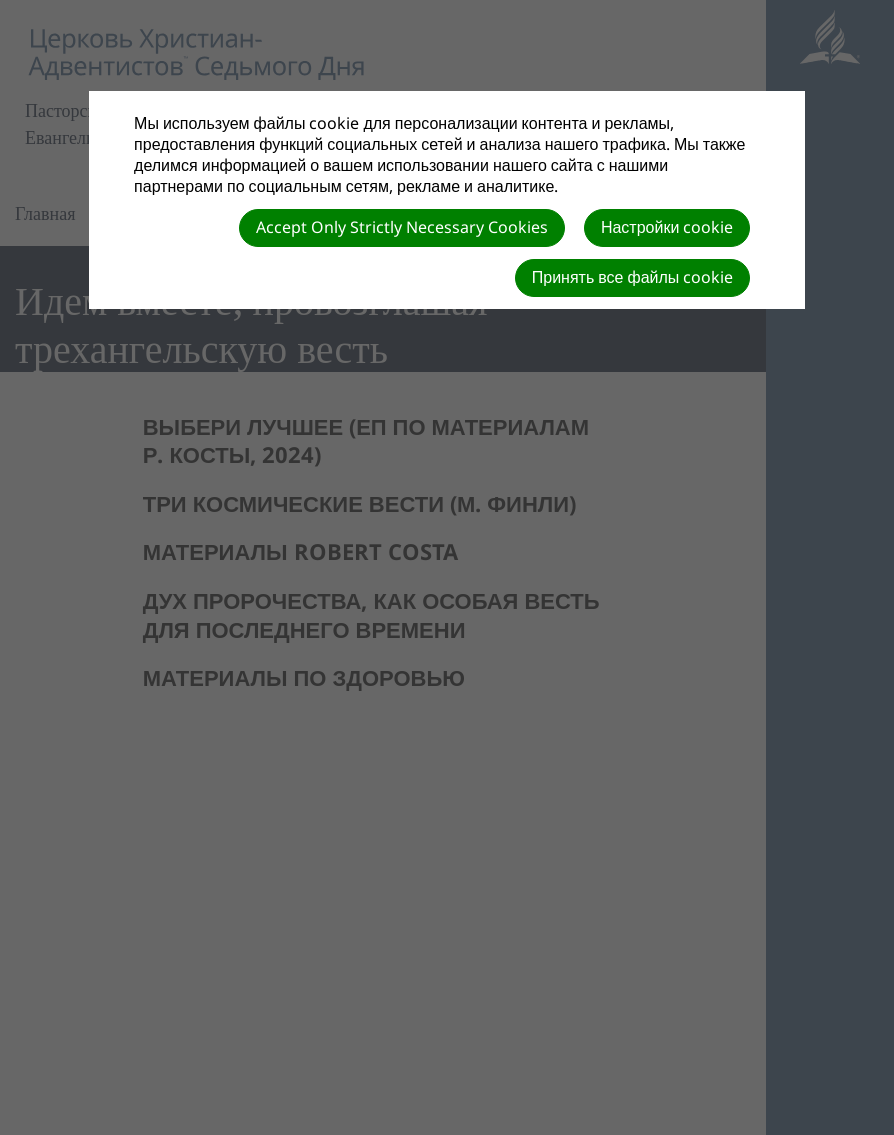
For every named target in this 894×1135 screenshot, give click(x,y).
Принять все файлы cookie (633, 277)
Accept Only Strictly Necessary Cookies (402, 227)
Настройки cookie (667, 227)
